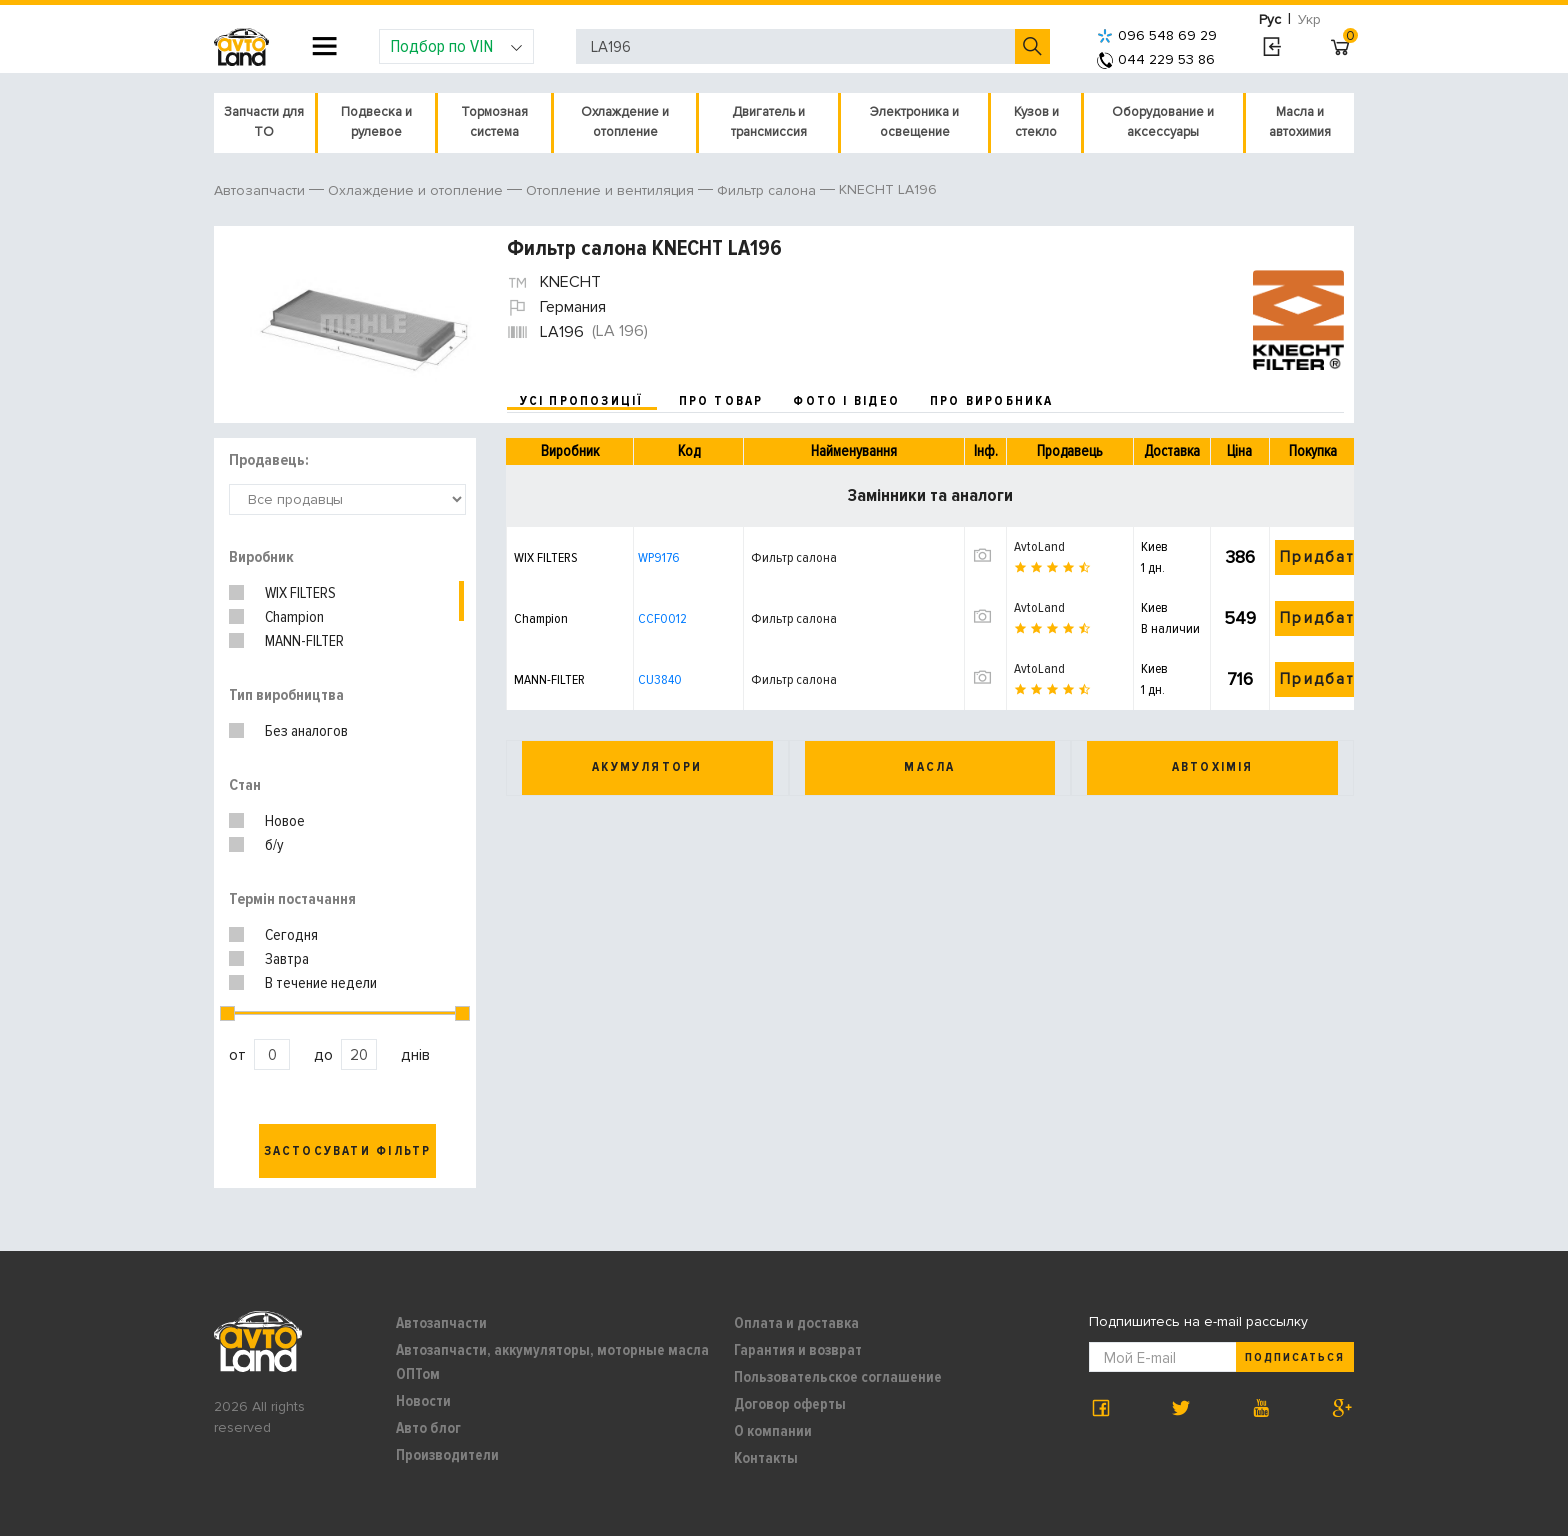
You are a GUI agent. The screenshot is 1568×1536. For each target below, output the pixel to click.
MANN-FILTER (304, 641)
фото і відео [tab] (846, 401)
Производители (447, 1455)
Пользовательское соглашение (838, 1377)
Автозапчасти (441, 1323)
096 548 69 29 (1157, 35)
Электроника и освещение (914, 122)
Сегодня (291, 935)
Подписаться (1295, 1357)
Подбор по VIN (456, 46)
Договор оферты (790, 1404)
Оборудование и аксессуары (1163, 122)
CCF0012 (662, 618)
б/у (274, 845)
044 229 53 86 (1156, 59)
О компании (773, 1431)
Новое (285, 821)
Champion (294, 617)
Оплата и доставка (796, 1323)
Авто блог (428, 1428)
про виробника (992, 401)
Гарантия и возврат (798, 1350)
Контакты (766, 1458)
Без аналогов (306, 731)
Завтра (287, 959)
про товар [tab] (721, 401)
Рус (1270, 19)
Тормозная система (494, 122)
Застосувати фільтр (348, 1151)
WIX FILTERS (300, 593)
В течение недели (321, 983)
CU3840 (660, 679)
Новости (423, 1401)
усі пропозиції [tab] (582, 401)
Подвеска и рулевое (376, 122)
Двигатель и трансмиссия (769, 122)
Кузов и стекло (1036, 122)
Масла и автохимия (1300, 122)
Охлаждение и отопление (625, 122)
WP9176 (659, 557)
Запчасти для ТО (264, 122)
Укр (1309, 19)
